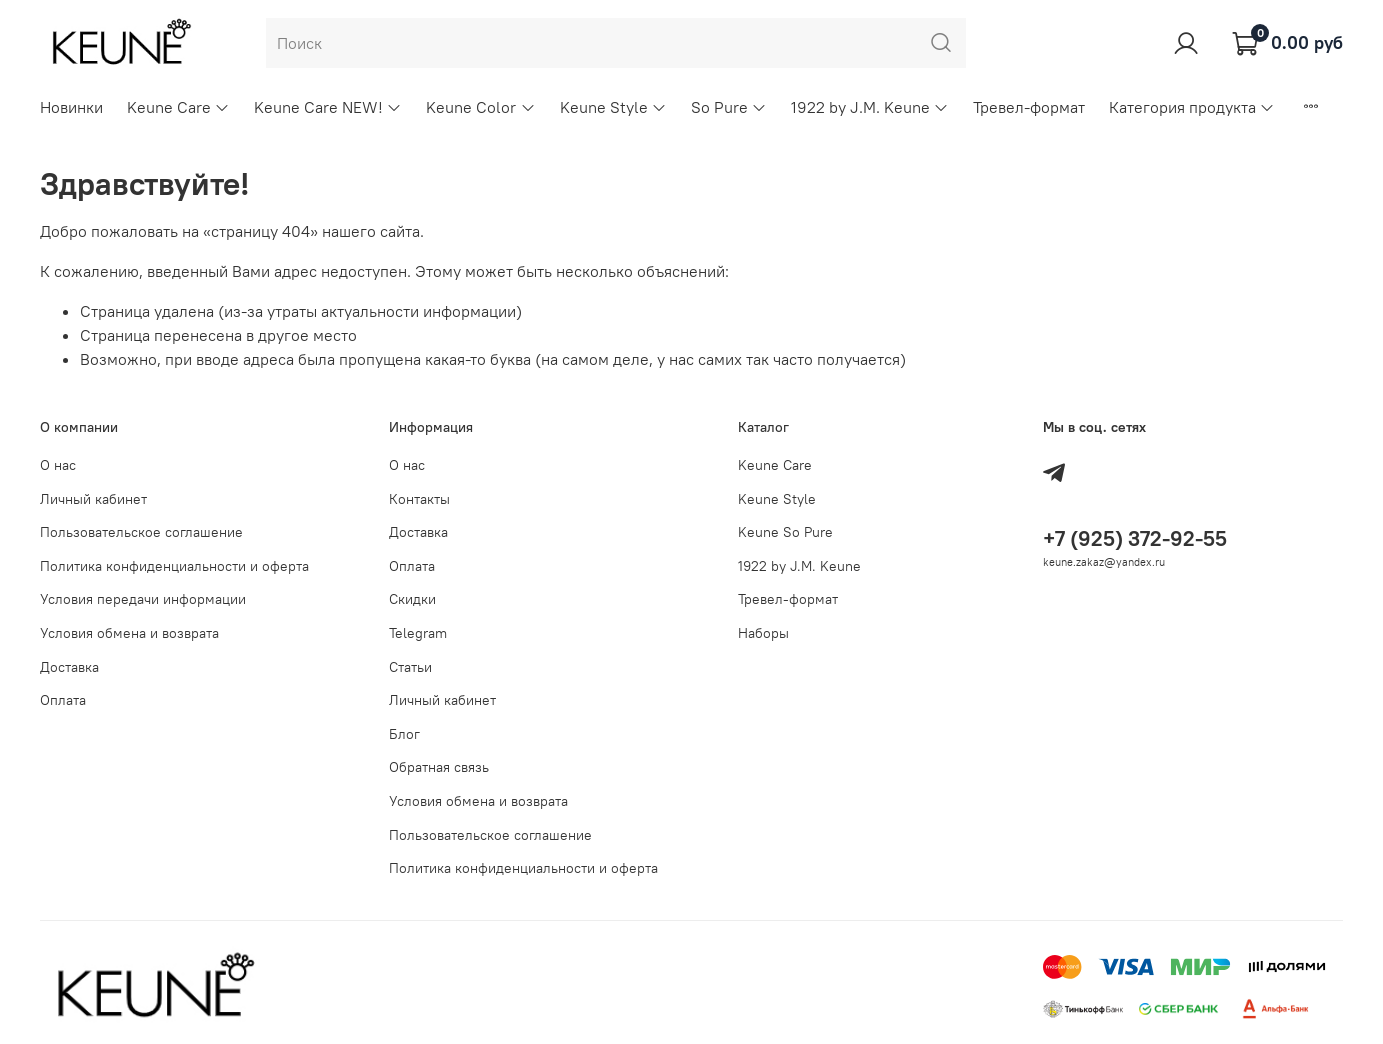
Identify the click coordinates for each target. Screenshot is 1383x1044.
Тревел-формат (1029, 107)
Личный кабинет (93, 499)
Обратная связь (439, 767)
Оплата (63, 700)
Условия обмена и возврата (129, 633)
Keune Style (613, 107)
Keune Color (480, 107)
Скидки (412, 599)
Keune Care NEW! (328, 107)
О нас (58, 465)
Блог (404, 734)
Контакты (419, 499)
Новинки (71, 107)
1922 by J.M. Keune (870, 107)
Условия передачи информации (143, 599)
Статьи (410, 667)
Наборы (763, 633)
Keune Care (178, 107)
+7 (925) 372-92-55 (1135, 538)
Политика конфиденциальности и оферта (174, 566)
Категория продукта (1192, 107)
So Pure (729, 107)
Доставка (69, 667)
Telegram (418, 633)
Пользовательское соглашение (141, 532)
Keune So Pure (785, 532)
